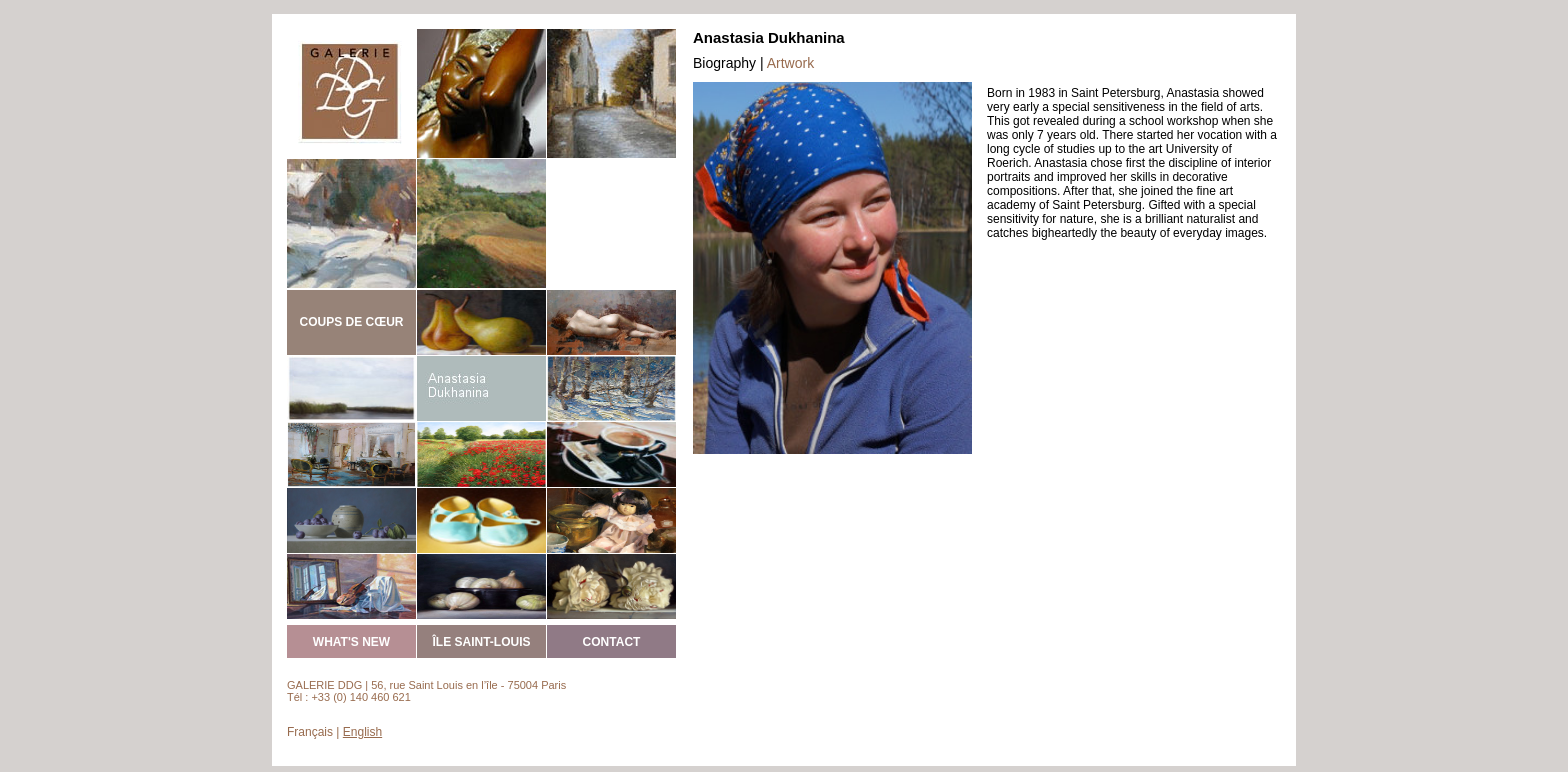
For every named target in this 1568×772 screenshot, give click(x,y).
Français (310, 732)
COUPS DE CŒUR (351, 322)
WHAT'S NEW (351, 642)
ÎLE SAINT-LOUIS (481, 642)
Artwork (790, 63)
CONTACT (612, 642)
